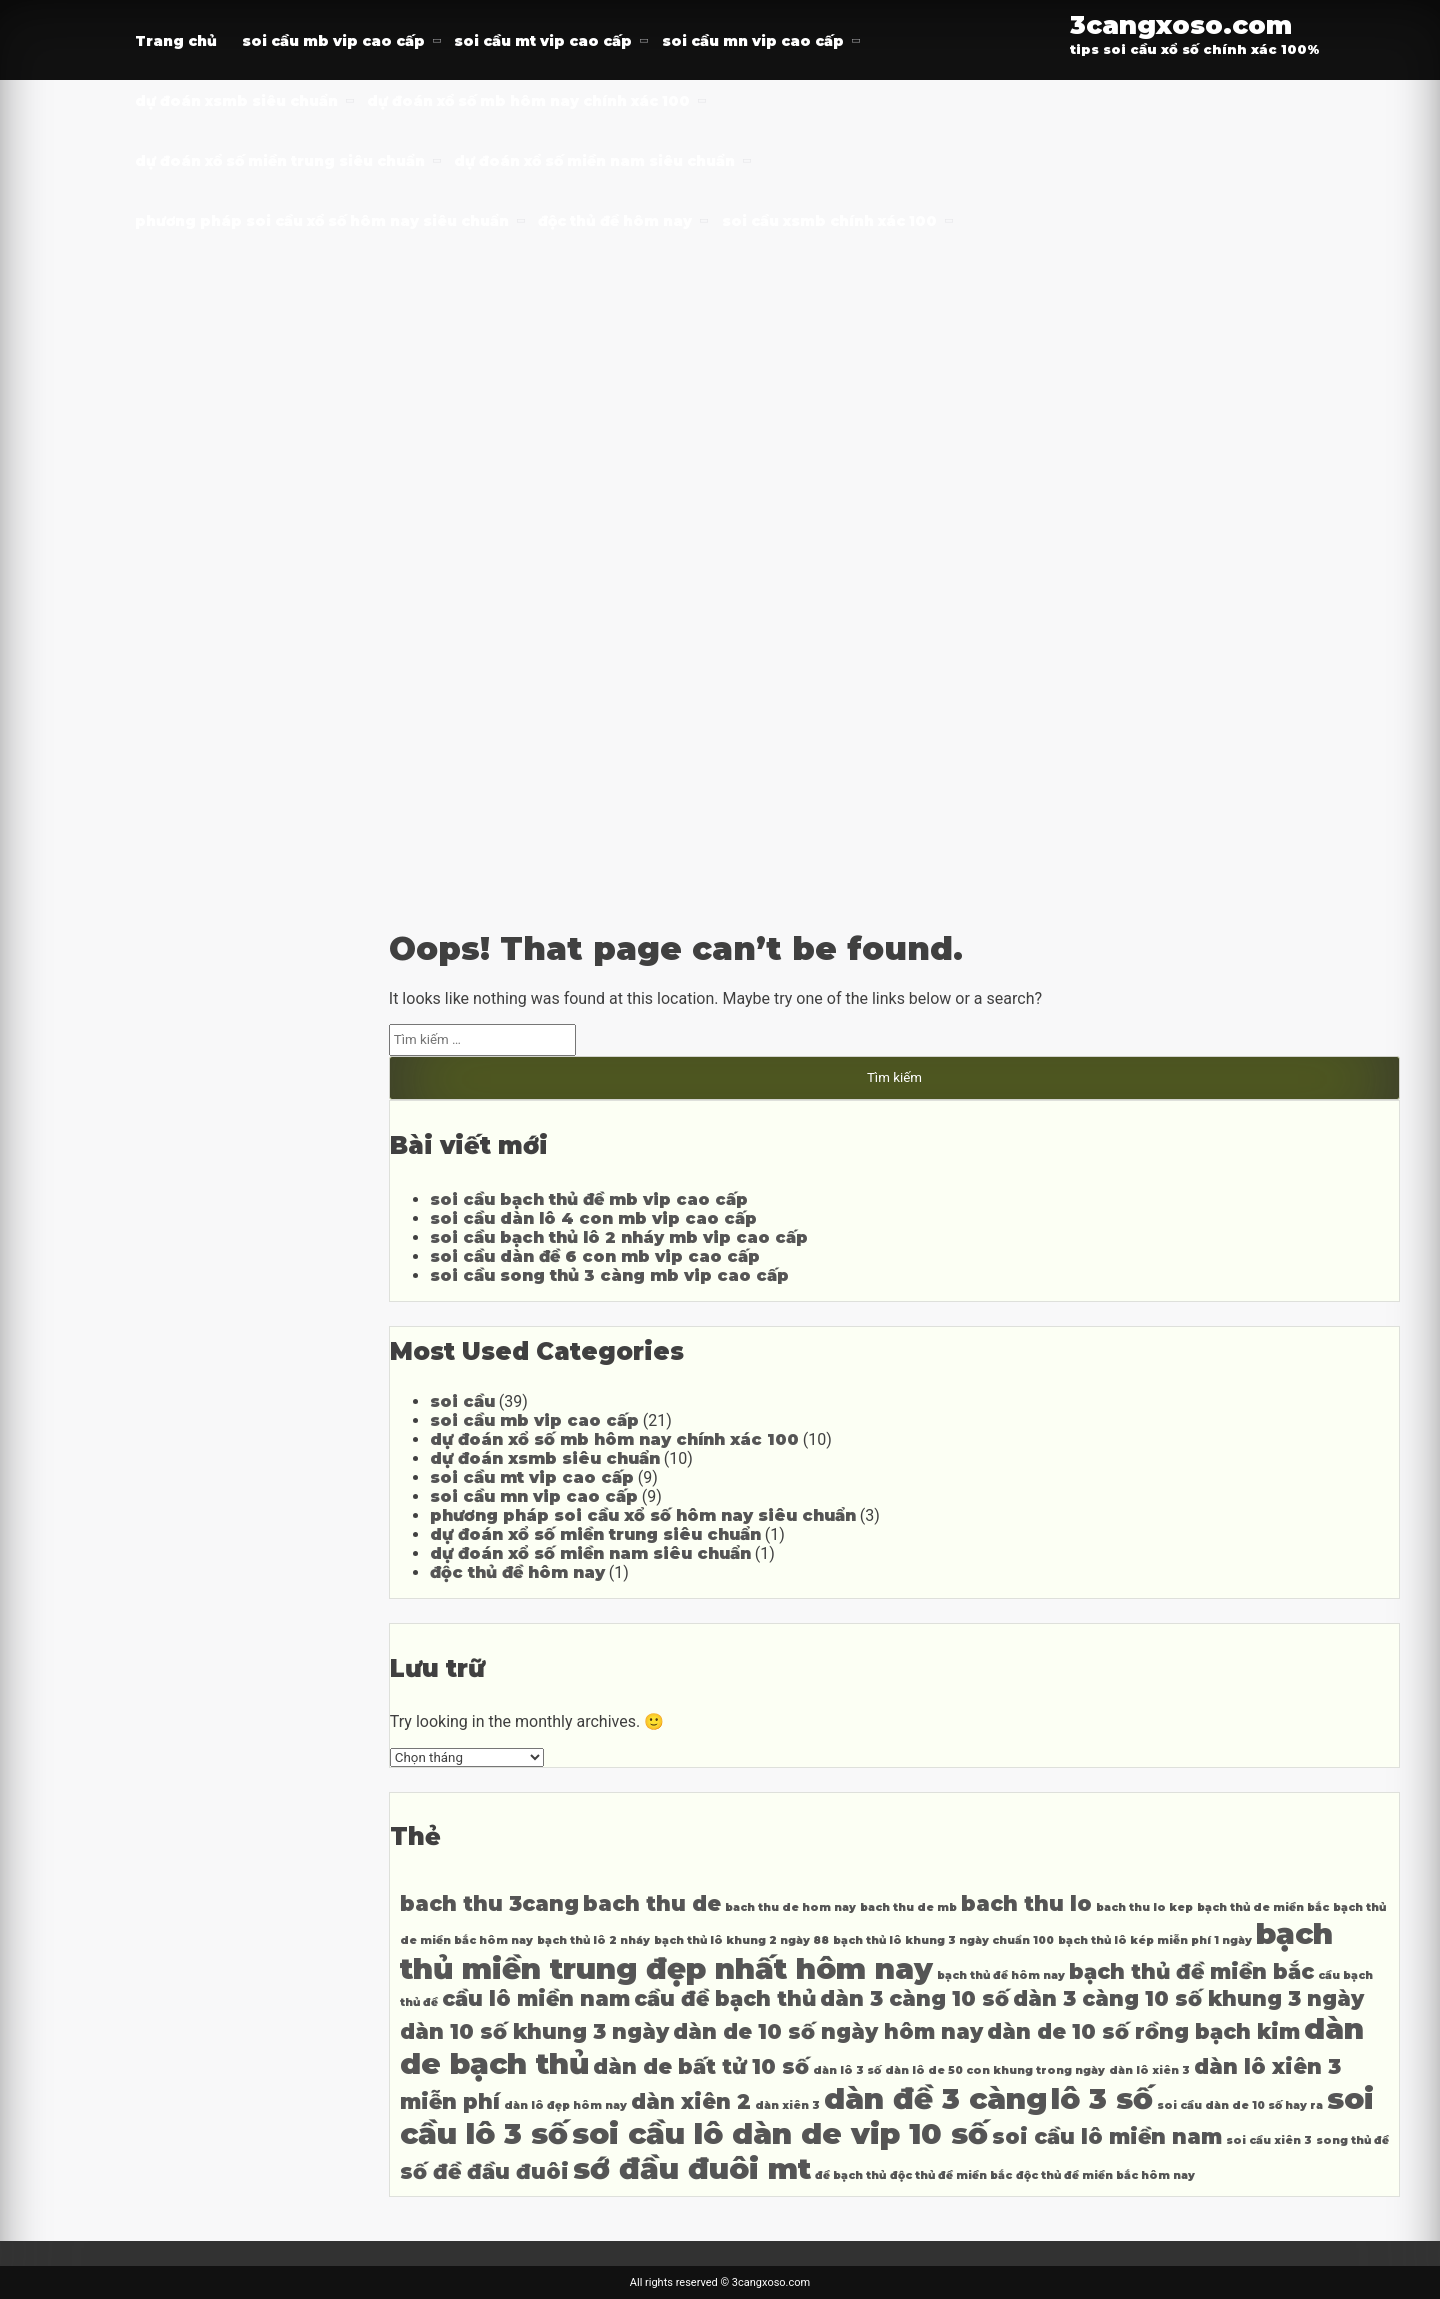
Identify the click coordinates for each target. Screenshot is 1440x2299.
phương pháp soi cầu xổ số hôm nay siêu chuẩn (322, 221)
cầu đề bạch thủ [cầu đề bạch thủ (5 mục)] (725, 1998)
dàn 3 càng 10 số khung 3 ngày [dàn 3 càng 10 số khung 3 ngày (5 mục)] (1188, 1998)
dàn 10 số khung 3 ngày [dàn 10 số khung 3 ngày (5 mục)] (534, 2031)
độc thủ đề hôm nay (615, 221)
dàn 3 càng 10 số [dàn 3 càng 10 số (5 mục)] (914, 1998)
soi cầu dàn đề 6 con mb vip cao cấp (595, 1256)
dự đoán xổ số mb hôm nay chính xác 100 (528, 101)
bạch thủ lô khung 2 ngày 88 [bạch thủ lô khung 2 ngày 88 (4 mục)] (741, 1940)
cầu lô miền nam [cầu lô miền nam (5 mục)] (536, 1998)
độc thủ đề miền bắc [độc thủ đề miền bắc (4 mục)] (951, 2175)
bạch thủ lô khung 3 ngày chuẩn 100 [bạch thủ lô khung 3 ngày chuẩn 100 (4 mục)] (943, 1940)
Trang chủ (176, 41)
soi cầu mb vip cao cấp (333, 41)
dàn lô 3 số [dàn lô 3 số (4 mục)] (847, 2070)
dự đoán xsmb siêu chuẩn (236, 101)
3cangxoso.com (1181, 24)
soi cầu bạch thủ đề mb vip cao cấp (589, 1199)
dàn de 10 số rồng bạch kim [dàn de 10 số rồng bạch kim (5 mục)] (1143, 2031)
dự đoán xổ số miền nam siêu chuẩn (594, 161)
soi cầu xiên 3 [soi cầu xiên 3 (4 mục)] (1269, 2140)
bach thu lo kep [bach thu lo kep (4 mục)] (1144, 1907)
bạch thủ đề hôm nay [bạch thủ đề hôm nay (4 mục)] (1001, 1975)
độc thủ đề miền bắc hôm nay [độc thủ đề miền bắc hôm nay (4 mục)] (1105, 2175)
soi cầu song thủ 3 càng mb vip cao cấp (609, 1275)
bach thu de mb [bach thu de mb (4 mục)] (908, 1907)
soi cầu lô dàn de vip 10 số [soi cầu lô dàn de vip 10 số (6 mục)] (780, 2133)
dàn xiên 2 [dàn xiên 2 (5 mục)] (691, 2101)
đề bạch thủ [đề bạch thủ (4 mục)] (850, 2175)
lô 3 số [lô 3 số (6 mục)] (1102, 2098)
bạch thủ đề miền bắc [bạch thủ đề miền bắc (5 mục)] (1191, 1971)
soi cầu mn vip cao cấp (753, 41)
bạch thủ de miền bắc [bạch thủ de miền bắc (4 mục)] (1263, 1907)
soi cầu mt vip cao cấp (543, 41)
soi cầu (462, 1401)
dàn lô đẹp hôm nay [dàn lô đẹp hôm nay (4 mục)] (565, 2105)
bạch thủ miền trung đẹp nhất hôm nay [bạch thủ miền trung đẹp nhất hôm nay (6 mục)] (866, 1951)
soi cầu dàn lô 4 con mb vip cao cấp (593, 1218)
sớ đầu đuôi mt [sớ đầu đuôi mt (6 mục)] (692, 2168)
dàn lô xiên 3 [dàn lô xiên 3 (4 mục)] (1149, 2070)
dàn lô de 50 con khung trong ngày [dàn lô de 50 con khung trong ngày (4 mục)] (995, 2070)
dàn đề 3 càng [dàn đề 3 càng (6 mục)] (935, 2098)
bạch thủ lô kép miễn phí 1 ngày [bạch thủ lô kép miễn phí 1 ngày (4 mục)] (1155, 1940)
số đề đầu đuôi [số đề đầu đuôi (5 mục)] (484, 2171)
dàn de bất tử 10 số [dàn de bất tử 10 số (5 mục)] (701, 2066)
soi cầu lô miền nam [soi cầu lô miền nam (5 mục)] (1107, 2136)
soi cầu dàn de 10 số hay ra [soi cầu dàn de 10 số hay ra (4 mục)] (1240, 2105)
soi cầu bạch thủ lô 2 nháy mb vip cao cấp (619, 1237)
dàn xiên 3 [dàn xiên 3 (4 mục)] (787, 2105)
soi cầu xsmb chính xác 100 (829, 221)
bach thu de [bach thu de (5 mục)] (652, 1903)
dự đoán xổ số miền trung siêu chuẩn (280, 161)
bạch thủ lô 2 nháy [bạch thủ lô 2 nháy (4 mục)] (593, 1940)
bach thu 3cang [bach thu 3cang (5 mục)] (489, 1903)
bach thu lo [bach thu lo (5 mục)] (1026, 1903)
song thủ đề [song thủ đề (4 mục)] (1352, 2140)
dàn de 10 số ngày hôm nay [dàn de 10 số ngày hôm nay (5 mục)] (828, 2031)
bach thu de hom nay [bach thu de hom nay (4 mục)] (790, 1907)
